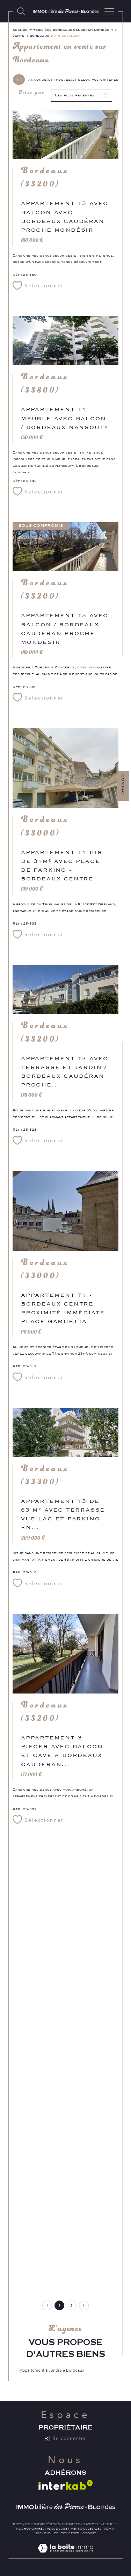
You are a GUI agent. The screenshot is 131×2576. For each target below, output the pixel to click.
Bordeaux (39, 36)
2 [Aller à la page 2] (71, 2305)
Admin (109, 2529)
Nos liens (43, 2533)
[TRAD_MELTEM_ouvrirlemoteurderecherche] (21, 11)
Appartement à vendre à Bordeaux (52, 2370)
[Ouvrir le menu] (109, 11)
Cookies (89, 2533)
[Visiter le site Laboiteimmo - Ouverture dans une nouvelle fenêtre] (65, 2555)
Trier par (32, 95)
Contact (122, 786)
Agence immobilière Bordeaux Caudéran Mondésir (63, 30)
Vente (18, 36)
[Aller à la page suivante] (84, 2305)
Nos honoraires (30, 2529)
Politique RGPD (66, 2533)
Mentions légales (86, 2529)
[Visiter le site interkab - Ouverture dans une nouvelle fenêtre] (65, 2485)
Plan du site (57, 2529)
